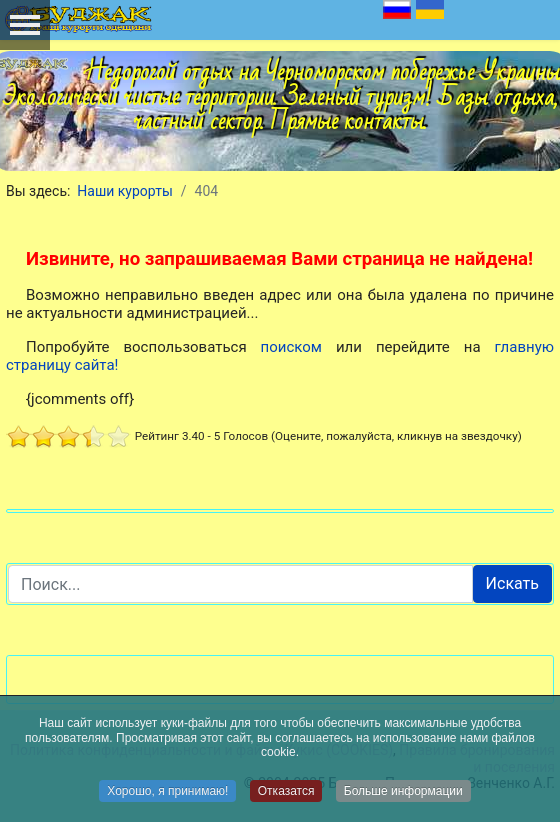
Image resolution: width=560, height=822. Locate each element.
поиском (291, 347)
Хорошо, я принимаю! (167, 791)
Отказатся (286, 791)
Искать (512, 583)
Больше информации (403, 791)
